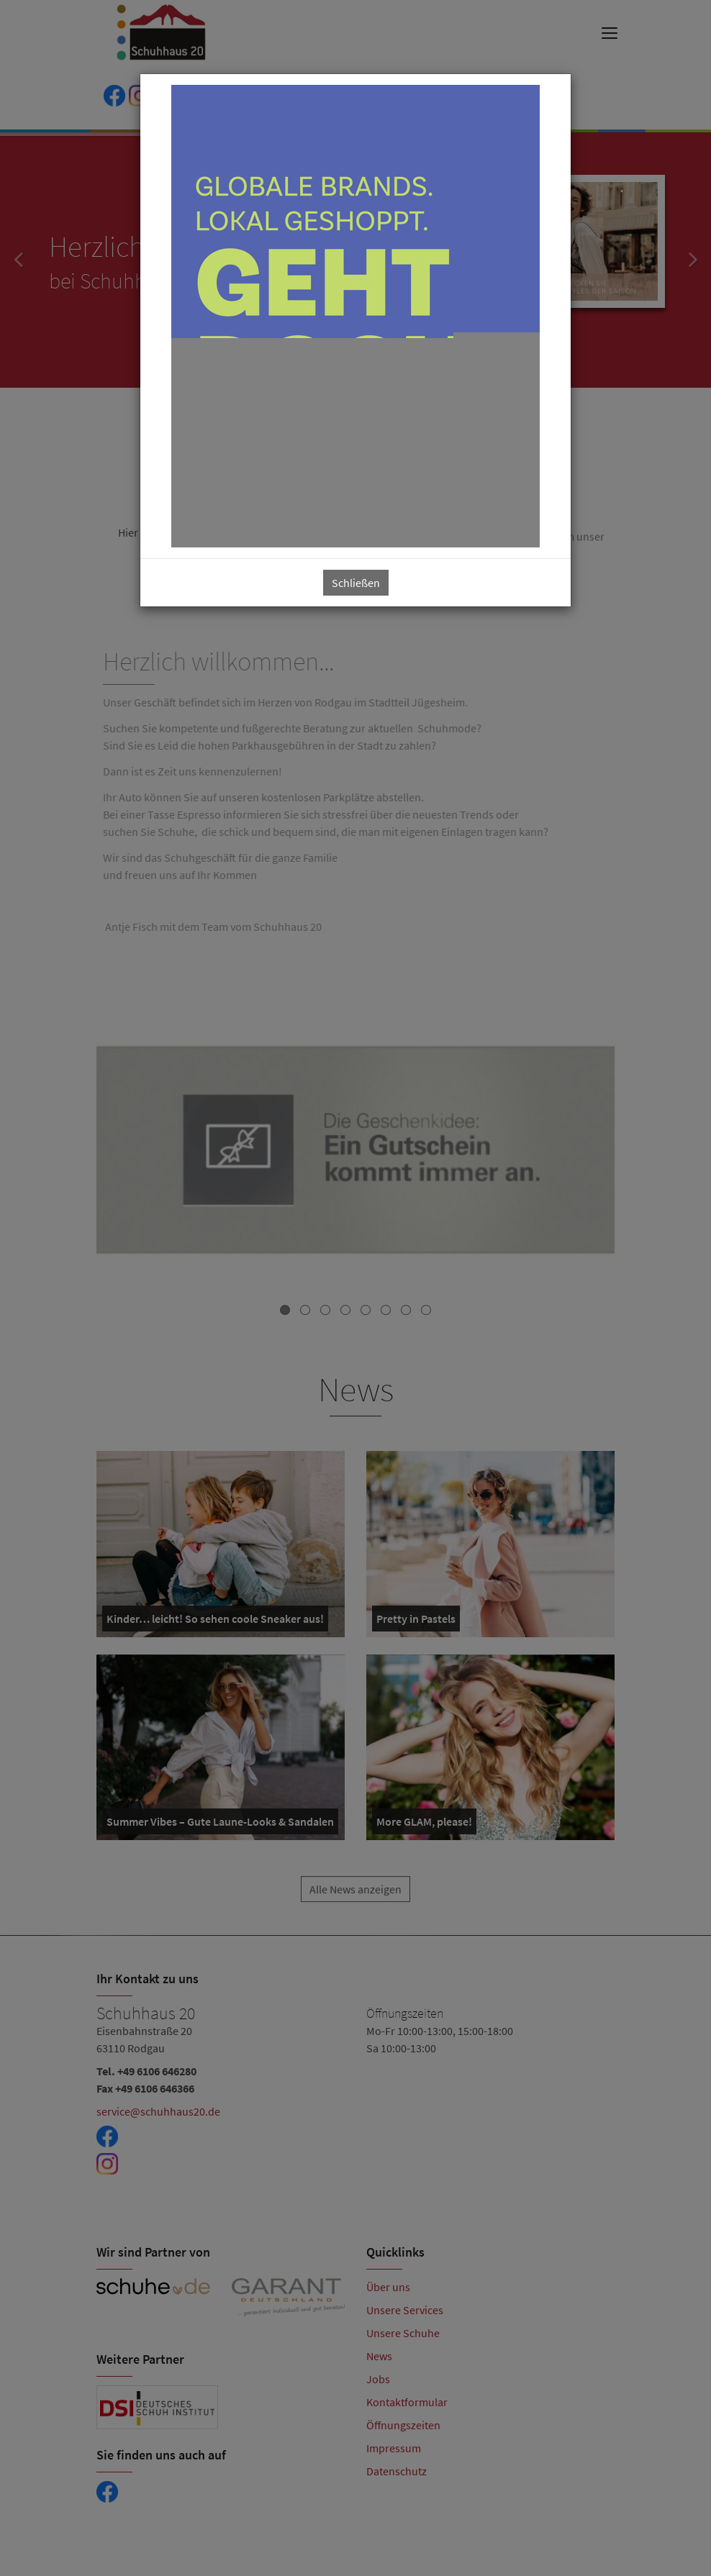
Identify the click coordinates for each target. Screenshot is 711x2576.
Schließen (356, 582)
